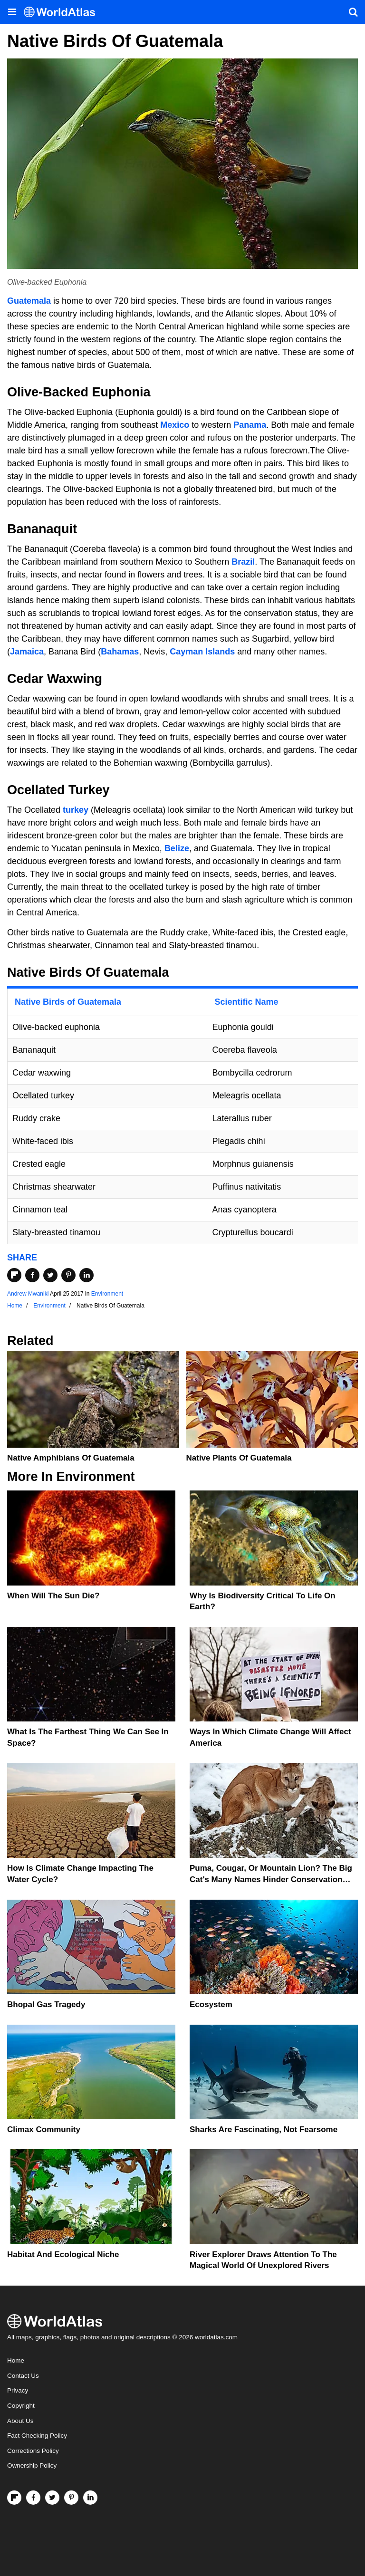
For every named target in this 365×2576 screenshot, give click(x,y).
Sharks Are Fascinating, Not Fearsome (263, 2129)
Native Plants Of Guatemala (239, 1457)
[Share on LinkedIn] (86, 1275)
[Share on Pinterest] (68, 1275)
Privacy (17, 2390)
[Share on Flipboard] (14, 1275)
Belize (176, 848)
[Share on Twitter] (50, 1275)
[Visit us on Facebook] (33, 2497)
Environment (107, 1293)
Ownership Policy (32, 2465)
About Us (20, 2420)
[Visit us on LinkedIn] (90, 2497)
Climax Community (43, 2129)
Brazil (243, 562)
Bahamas (120, 651)
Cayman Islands (202, 651)
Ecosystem (211, 2004)
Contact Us (23, 2375)
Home (15, 2360)
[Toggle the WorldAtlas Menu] (12, 12)
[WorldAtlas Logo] (63, 12)
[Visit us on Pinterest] (71, 2497)
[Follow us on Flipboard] (14, 2497)
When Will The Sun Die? (53, 1595)
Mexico (174, 425)
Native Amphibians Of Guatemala (70, 1457)
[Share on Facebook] (32, 1275)
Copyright (21, 2405)
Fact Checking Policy (37, 2435)
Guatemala (29, 301)
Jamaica (27, 651)
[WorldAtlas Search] (353, 12)
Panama (249, 425)
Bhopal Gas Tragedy (46, 2004)
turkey (75, 810)
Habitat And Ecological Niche (63, 2254)
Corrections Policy (33, 2450)
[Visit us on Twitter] (52, 2497)
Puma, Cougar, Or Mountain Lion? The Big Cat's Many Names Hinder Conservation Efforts (271, 1879)
